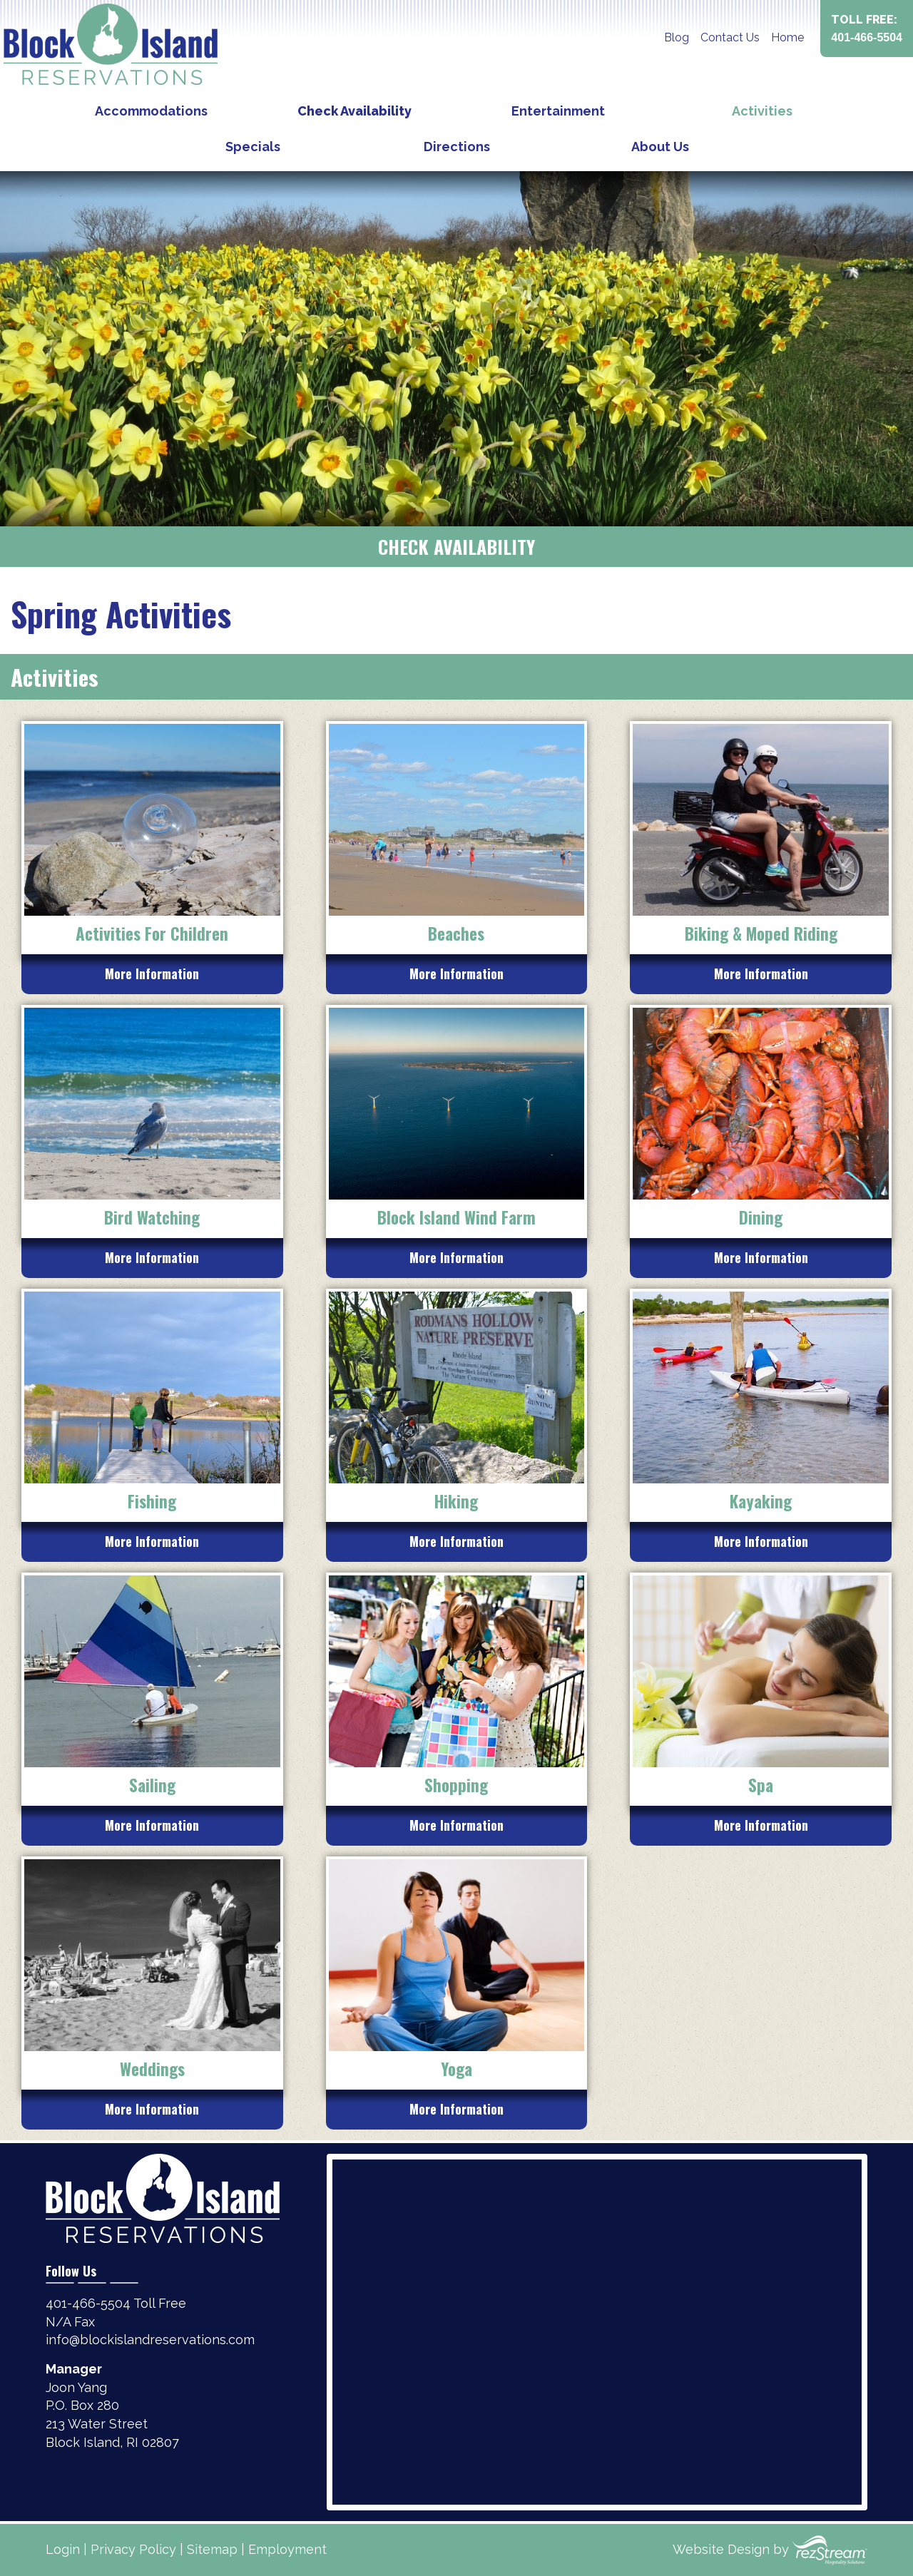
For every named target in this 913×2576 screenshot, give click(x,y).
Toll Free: (866, 29)
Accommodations (151, 110)
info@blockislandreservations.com (150, 2339)
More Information (152, 973)
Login (63, 2549)
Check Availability (354, 110)
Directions (457, 146)
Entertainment (558, 110)
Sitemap (212, 2549)
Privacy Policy (133, 2549)
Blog (676, 37)
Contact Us (730, 37)
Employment (287, 2549)
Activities (762, 110)
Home (787, 37)
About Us (660, 146)
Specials (252, 146)
